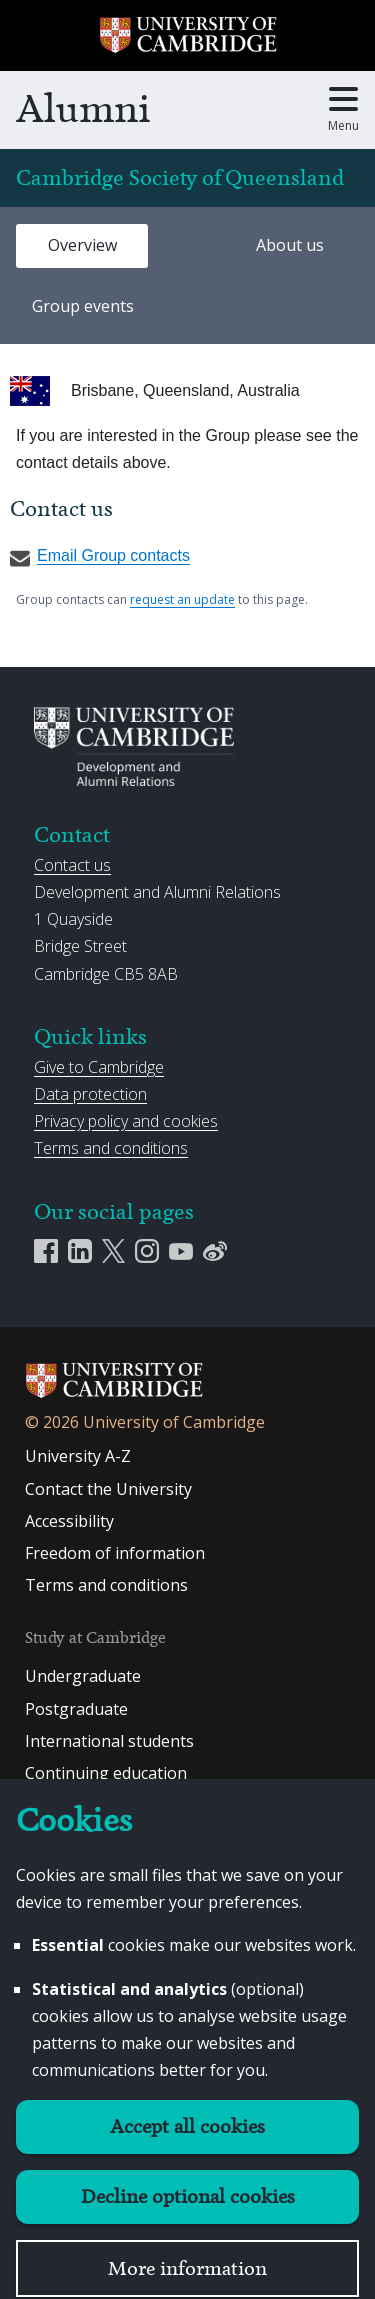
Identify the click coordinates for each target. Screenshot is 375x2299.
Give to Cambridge (99, 1067)
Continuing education (106, 1773)
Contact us (72, 865)
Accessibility (69, 1521)
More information (187, 2268)
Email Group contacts (100, 555)
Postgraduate (76, 1709)
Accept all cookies (187, 2126)
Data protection (90, 1094)
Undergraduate (83, 1676)
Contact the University (108, 1489)
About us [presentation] (290, 245)
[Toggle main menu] (343, 110)
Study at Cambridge (95, 1637)
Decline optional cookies (188, 2196)
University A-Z (78, 1456)
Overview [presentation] (82, 245)
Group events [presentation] (83, 306)
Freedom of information (115, 1553)
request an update (182, 599)
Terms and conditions (111, 1148)
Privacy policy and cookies (126, 1121)
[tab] (82, 246)
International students (109, 1741)
